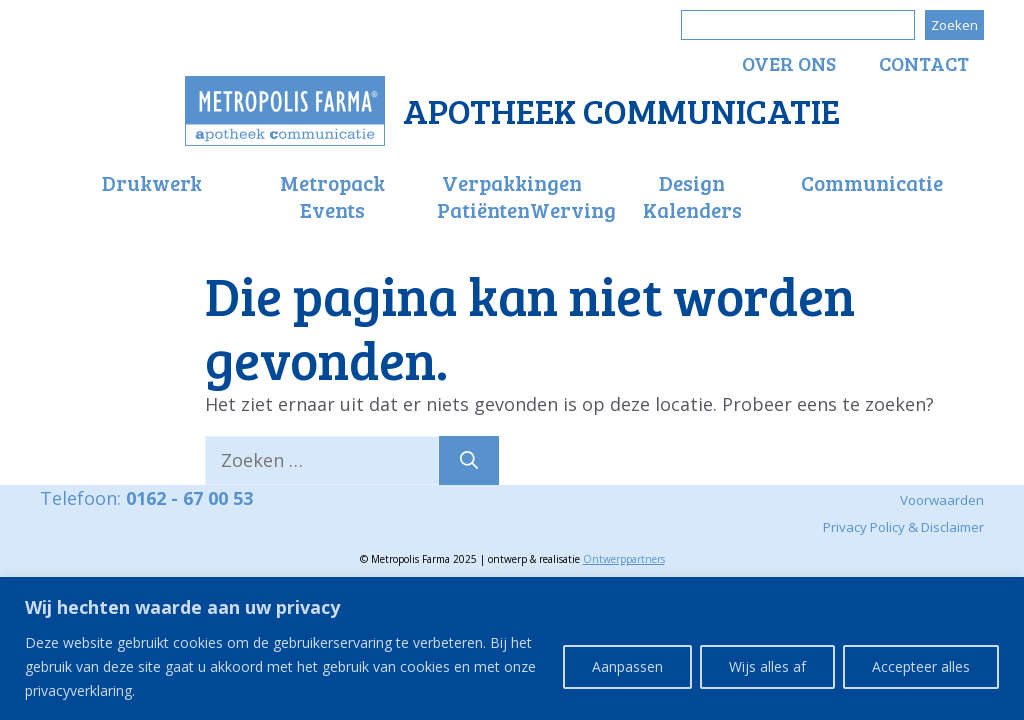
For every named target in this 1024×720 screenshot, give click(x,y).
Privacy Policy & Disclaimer (903, 527)
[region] (512, 648)
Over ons (789, 63)
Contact (924, 63)
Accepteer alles (921, 666)
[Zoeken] (469, 460)
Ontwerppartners (624, 559)
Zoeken (954, 25)
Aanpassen (627, 666)
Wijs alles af (767, 666)
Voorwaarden (942, 500)
